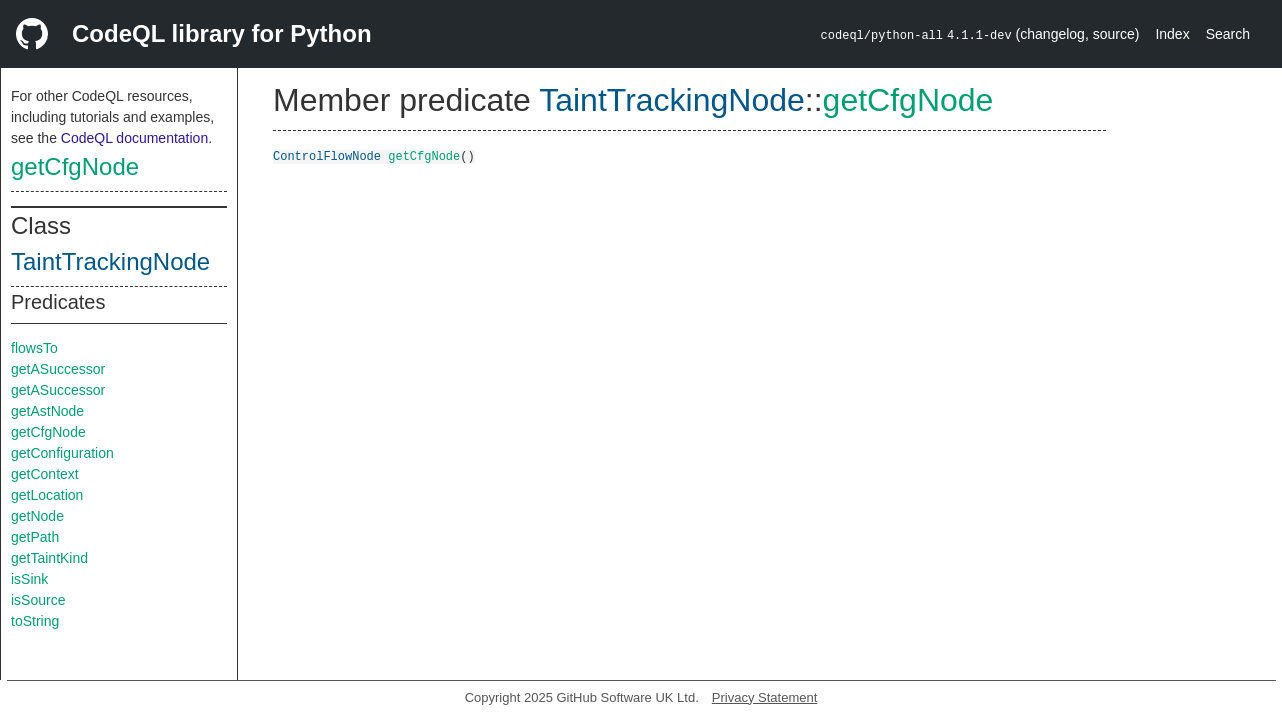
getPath (35, 537)
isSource (38, 600)
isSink (29, 579)
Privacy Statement (765, 697)
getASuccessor (58, 369)
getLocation (47, 495)
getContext (45, 474)
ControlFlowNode (327, 155)
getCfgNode (75, 166)
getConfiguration (62, 453)
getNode (37, 516)
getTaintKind (49, 558)
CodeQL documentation (134, 138)
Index (1172, 34)
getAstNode (47, 411)
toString (35, 621)
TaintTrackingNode (110, 261)
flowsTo (34, 348)
